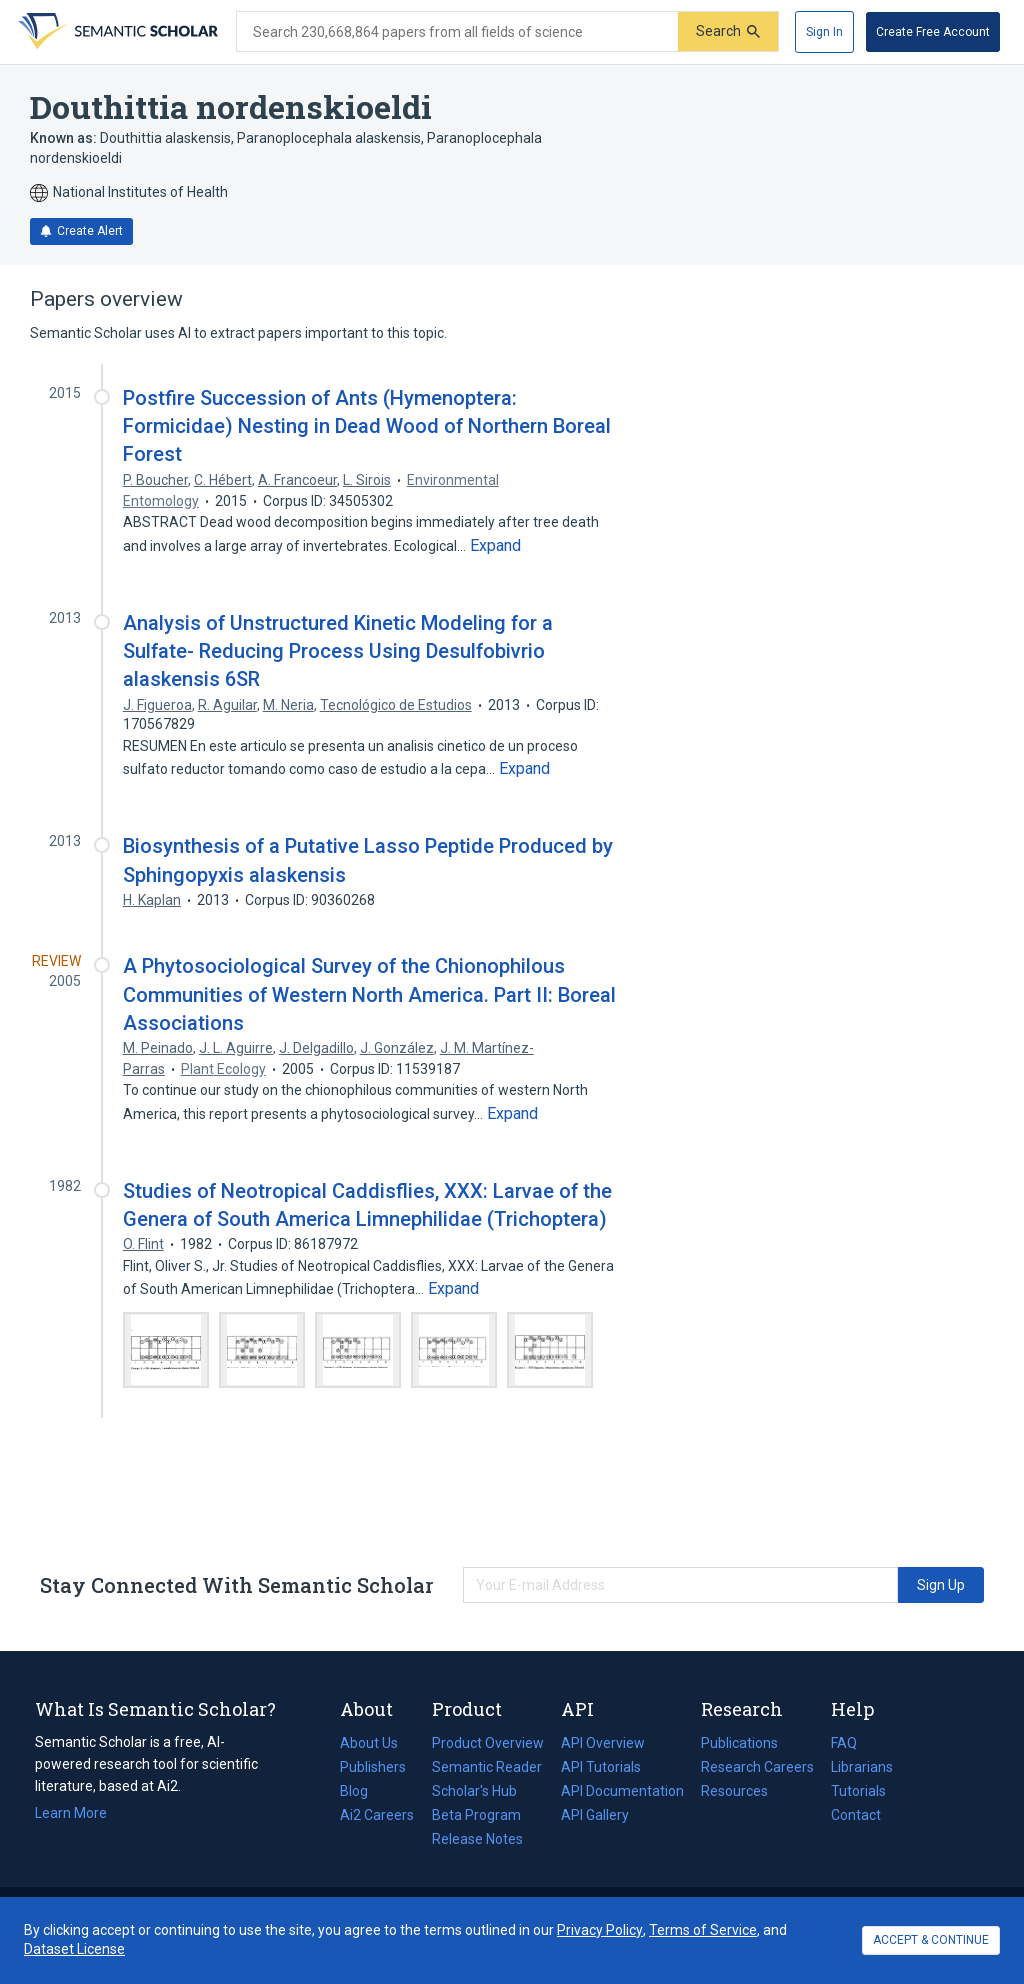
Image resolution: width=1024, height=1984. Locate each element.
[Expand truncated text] (495, 546)
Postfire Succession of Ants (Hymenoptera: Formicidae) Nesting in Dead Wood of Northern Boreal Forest (367, 426)
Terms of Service (703, 1930)
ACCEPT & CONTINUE (931, 1940)
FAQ (844, 1743)
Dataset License (74, 1949)
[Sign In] (824, 32)
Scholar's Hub (474, 1791)
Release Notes (477, 1839)
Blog (362, 1791)
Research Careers (757, 1767)
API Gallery (595, 1815)
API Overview (603, 1743)
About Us (369, 1743)
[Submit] (728, 31)
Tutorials (858, 1791)
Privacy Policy (600, 1930)
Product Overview (488, 1743)
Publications (739, 1743)
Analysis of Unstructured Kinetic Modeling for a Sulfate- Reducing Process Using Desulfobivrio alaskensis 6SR (338, 651)
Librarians (862, 1767)
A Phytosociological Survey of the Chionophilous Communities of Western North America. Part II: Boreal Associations (369, 994)
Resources (734, 1791)
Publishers (373, 1767)
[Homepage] (116, 32)
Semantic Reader (487, 1767)
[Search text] (457, 32)
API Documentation (622, 1791)
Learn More (71, 1813)
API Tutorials (601, 1767)
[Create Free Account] (933, 32)
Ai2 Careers (377, 1815)
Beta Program (476, 1815)
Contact (856, 1815)
